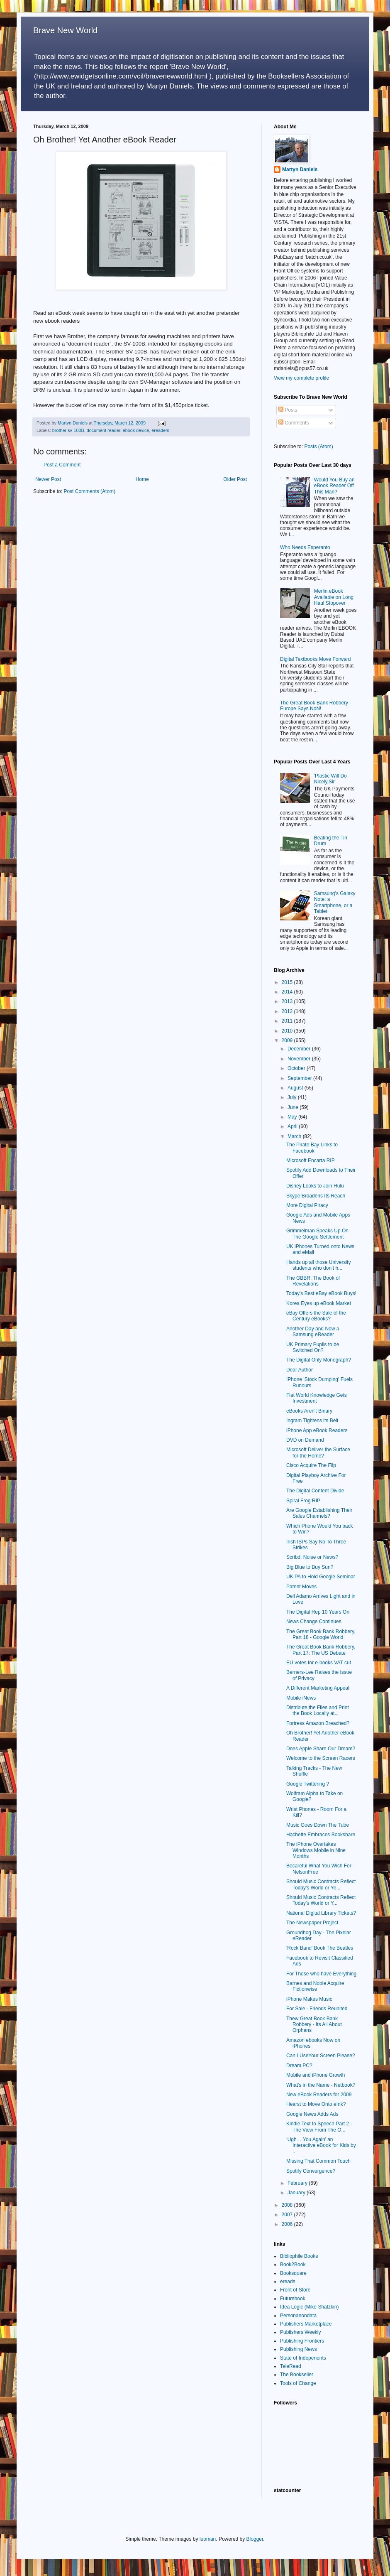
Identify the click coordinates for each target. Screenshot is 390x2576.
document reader (103, 430)
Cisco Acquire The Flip (311, 1465)
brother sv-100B (68, 430)
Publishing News (298, 2349)
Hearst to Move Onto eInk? (316, 2104)
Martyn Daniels (299, 169)
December (300, 1049)
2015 (288, 982)
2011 (288, 1021)
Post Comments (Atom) (89, 491)
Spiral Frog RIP (303, 1501)
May (293, 1117)
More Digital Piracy (307, 1205)
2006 (288, 2224)
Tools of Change (298, 2383)
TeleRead (290, 2366)
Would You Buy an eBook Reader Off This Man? (334, 486)
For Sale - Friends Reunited (316, 2009)
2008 (288, 2205)
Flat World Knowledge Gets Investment (316, 1398)
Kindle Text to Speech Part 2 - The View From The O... (319, 2126)
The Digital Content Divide (315, 1491)
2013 (288, 1001)
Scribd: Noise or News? (312, 1557)
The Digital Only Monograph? (318, 1360)
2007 (288, 2215)
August (296, 1088)
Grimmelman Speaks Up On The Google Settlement (317, 1233)
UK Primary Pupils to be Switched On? (312, 1347)
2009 (288, 1040)
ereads (287, 2281)
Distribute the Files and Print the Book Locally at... (317, 1710)
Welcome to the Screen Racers (320, 1758)
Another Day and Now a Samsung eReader (312, 1331)
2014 (288, 992)
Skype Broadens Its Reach (315, 1196)
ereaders (160, 430)
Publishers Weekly (300, 2332)
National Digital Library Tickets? (321, 1913)
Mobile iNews (301, 1698)
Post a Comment (62, 465)
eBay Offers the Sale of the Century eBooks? (316, 1316)
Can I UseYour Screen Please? (320, 2055)
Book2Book (292, 2264)
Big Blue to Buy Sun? (309, 1567)
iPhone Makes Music (309, 1999)
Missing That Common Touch (318, 2161)
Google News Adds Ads (312, 2114)
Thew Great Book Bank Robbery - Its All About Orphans (314, 2025)
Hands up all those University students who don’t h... (318, 1265)
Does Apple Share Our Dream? (320, 1749)
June (294, 1107)
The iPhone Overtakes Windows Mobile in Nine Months (316, 1850)
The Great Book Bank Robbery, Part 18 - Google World (321, 1634)
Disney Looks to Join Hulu (315, 1186)
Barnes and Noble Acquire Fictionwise (315, 1986)
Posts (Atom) (318, 446)
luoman (208, 2539)
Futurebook (292, 2298)
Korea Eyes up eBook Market (318, 1303)
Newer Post (48, 479)
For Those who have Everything (321, 1974)
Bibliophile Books (299, 2256)
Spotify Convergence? (310, 2171)
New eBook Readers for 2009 (318, 2095)
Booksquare (293, 2273)
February (298, 2183)
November (300, 1059)
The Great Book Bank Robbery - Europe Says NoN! (315, 705)
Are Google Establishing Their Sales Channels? (319, 1513)
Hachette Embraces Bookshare (320, 1835)
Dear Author (299, 1370)
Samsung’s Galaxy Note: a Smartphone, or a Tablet (335, 902)
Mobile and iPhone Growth (315, 2075)
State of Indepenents (303, 2358)
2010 (288, 1031)
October (297, 1068)
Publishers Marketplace (306, 2324)
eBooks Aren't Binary (309, 1411)
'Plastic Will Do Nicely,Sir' (330, 779)
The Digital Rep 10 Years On (317, 1612)
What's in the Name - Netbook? (320, 2085)
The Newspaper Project (312, 1923)
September (300, 1078)
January (297, 2193)
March (295, 1136)
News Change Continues (313, 1621)
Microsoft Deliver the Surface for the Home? (318, 1452)
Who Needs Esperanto (305, 547)
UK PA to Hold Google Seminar (320, 1577)
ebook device (136, 430)
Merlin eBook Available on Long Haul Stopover (333, 597)
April (293, 1126)
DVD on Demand (305, 1440)
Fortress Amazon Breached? (317, 1723)
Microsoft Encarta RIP (310, 1160)
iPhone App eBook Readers (316, 1430)
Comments (293, 423)
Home (142, 479)
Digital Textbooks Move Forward (315, 659)
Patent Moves (301, 1587)
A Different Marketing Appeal (317, 1688)
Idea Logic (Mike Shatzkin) (309, 2307)
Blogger (254, 2539)
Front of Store (295, 2290)
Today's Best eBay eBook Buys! (321, 1293)
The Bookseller (296, 2374)
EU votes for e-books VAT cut (318, 1663)
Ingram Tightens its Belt (312, 1420)
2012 (288, 1011)
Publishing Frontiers (302, 2341)
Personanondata (298, 2315)
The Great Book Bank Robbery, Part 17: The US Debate (321, 1650)
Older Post (235, 479)
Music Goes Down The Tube (317, 1825)
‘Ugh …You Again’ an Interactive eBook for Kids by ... (321, 2145)
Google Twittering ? (307, 1784)
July (293, 1097)
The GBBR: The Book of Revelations (313, 1281)
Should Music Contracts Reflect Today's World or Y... (321, 1900)
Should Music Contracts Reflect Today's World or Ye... (321, 1884)
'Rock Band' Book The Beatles (319, 1948)
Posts (287, 410)
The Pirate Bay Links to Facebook (312, 1147)
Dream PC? (299, 2065)
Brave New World (65, 30)
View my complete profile (301, 378)
